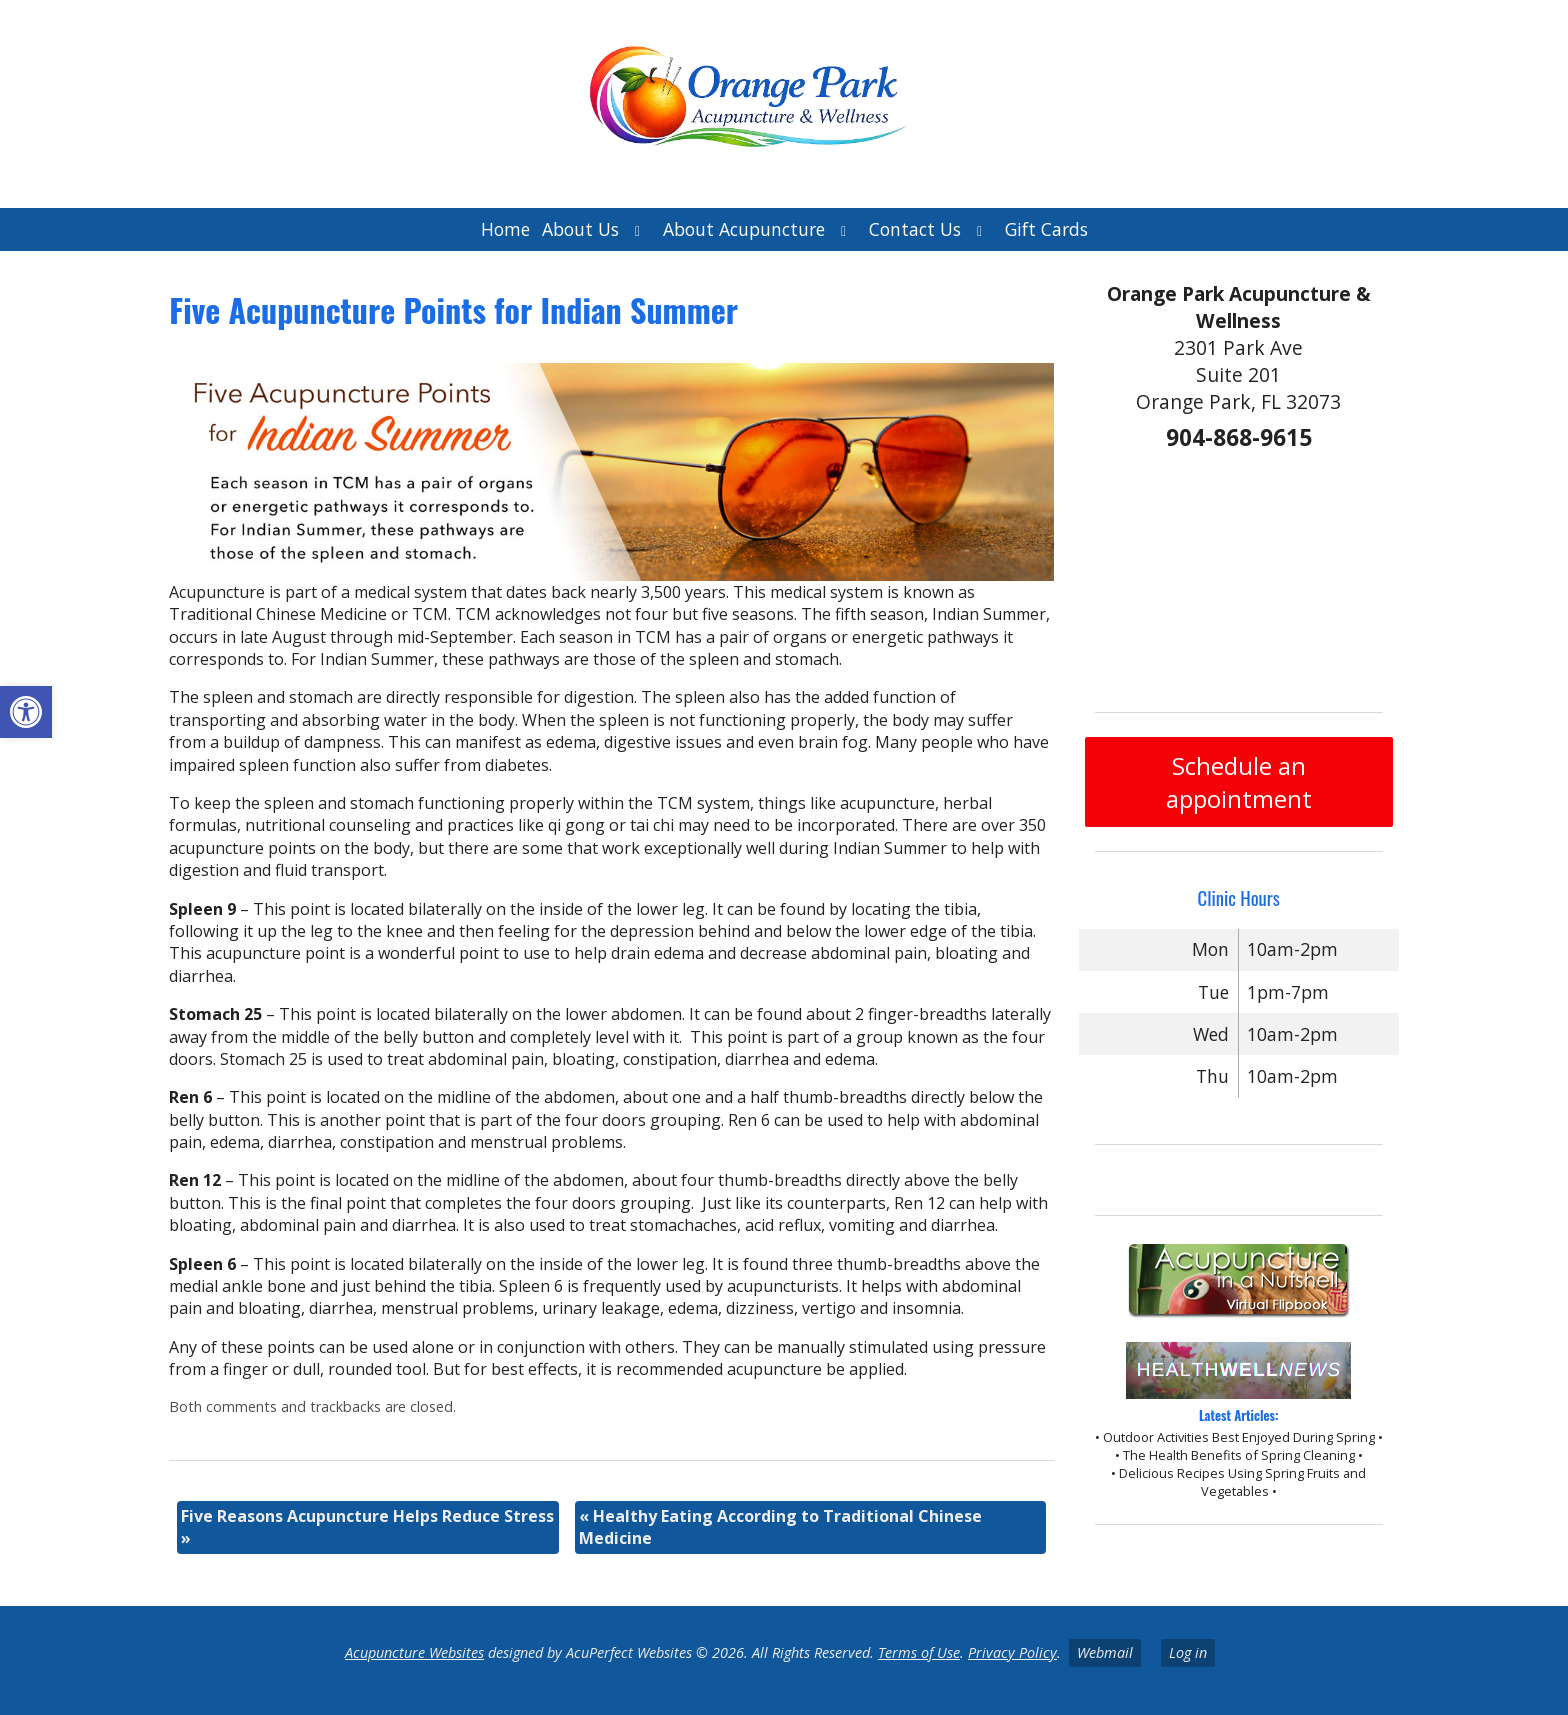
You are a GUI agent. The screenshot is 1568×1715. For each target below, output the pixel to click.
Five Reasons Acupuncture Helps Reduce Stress (367, 1527)
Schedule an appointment (1239, 782)
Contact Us (915, 229)
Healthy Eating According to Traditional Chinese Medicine (780, 1527)
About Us (580, 229)
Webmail (1105, 1652)
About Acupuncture (744, 229)
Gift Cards (1046, 229)
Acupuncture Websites (414, 1652)
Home (505, 229)
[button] (26, 712)
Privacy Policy (1012, 1652)
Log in (1188, 1652)
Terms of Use (919, 1652)
